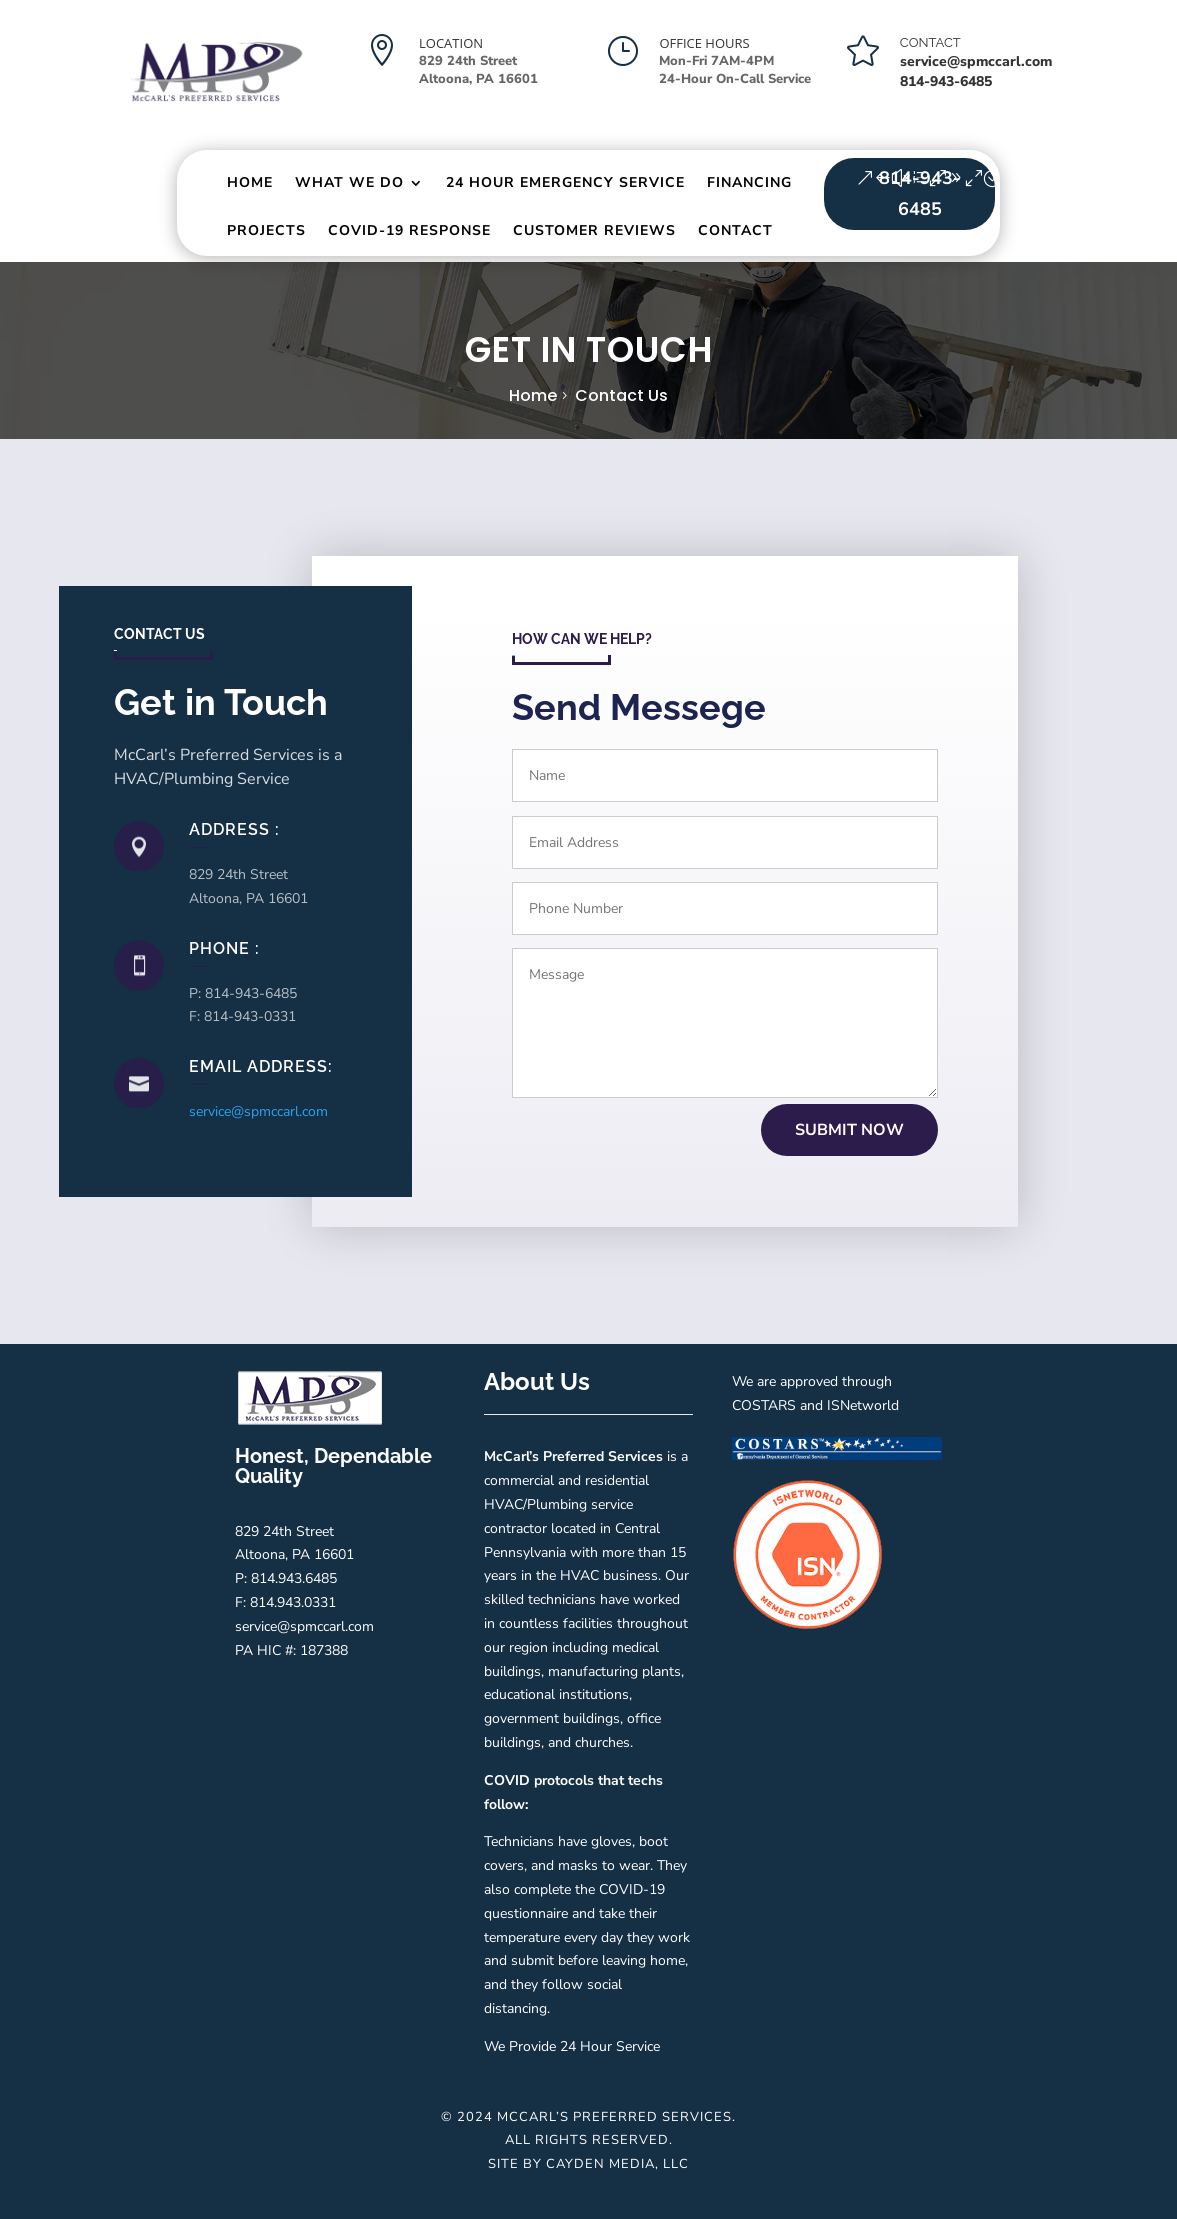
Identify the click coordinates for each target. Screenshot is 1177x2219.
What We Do (349, 182)
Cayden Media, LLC (617, 2164)
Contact (735, 230)
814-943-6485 (920, 193)
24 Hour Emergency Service (565, 182)
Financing (749, 182)
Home (250, 182)
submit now (849, 1130)
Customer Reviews (594, 230)
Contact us (621, 395)
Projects (266, 230)
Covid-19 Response (409, 230)
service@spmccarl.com (976, 61)
